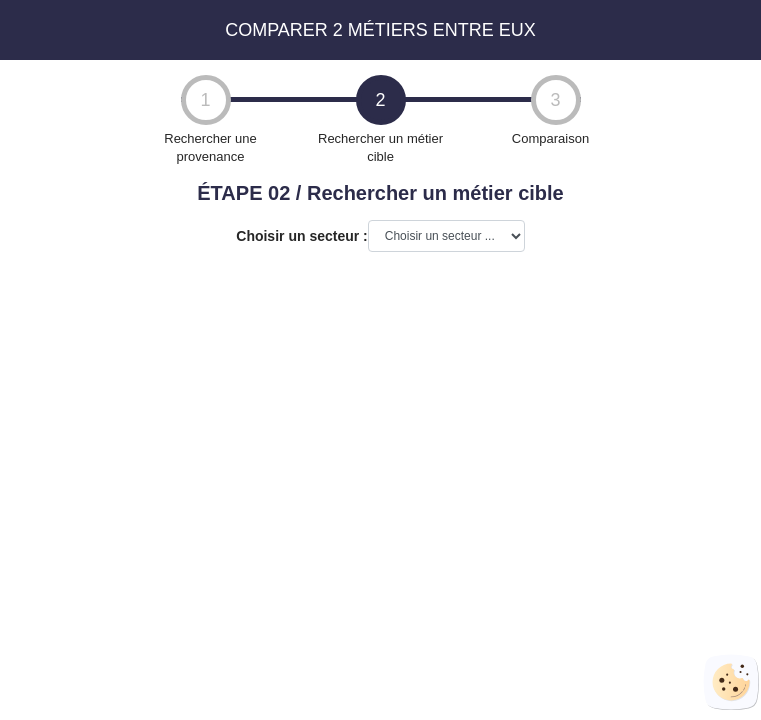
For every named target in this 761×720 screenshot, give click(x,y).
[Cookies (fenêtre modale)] (731, 682)
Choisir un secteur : (301, 236)
